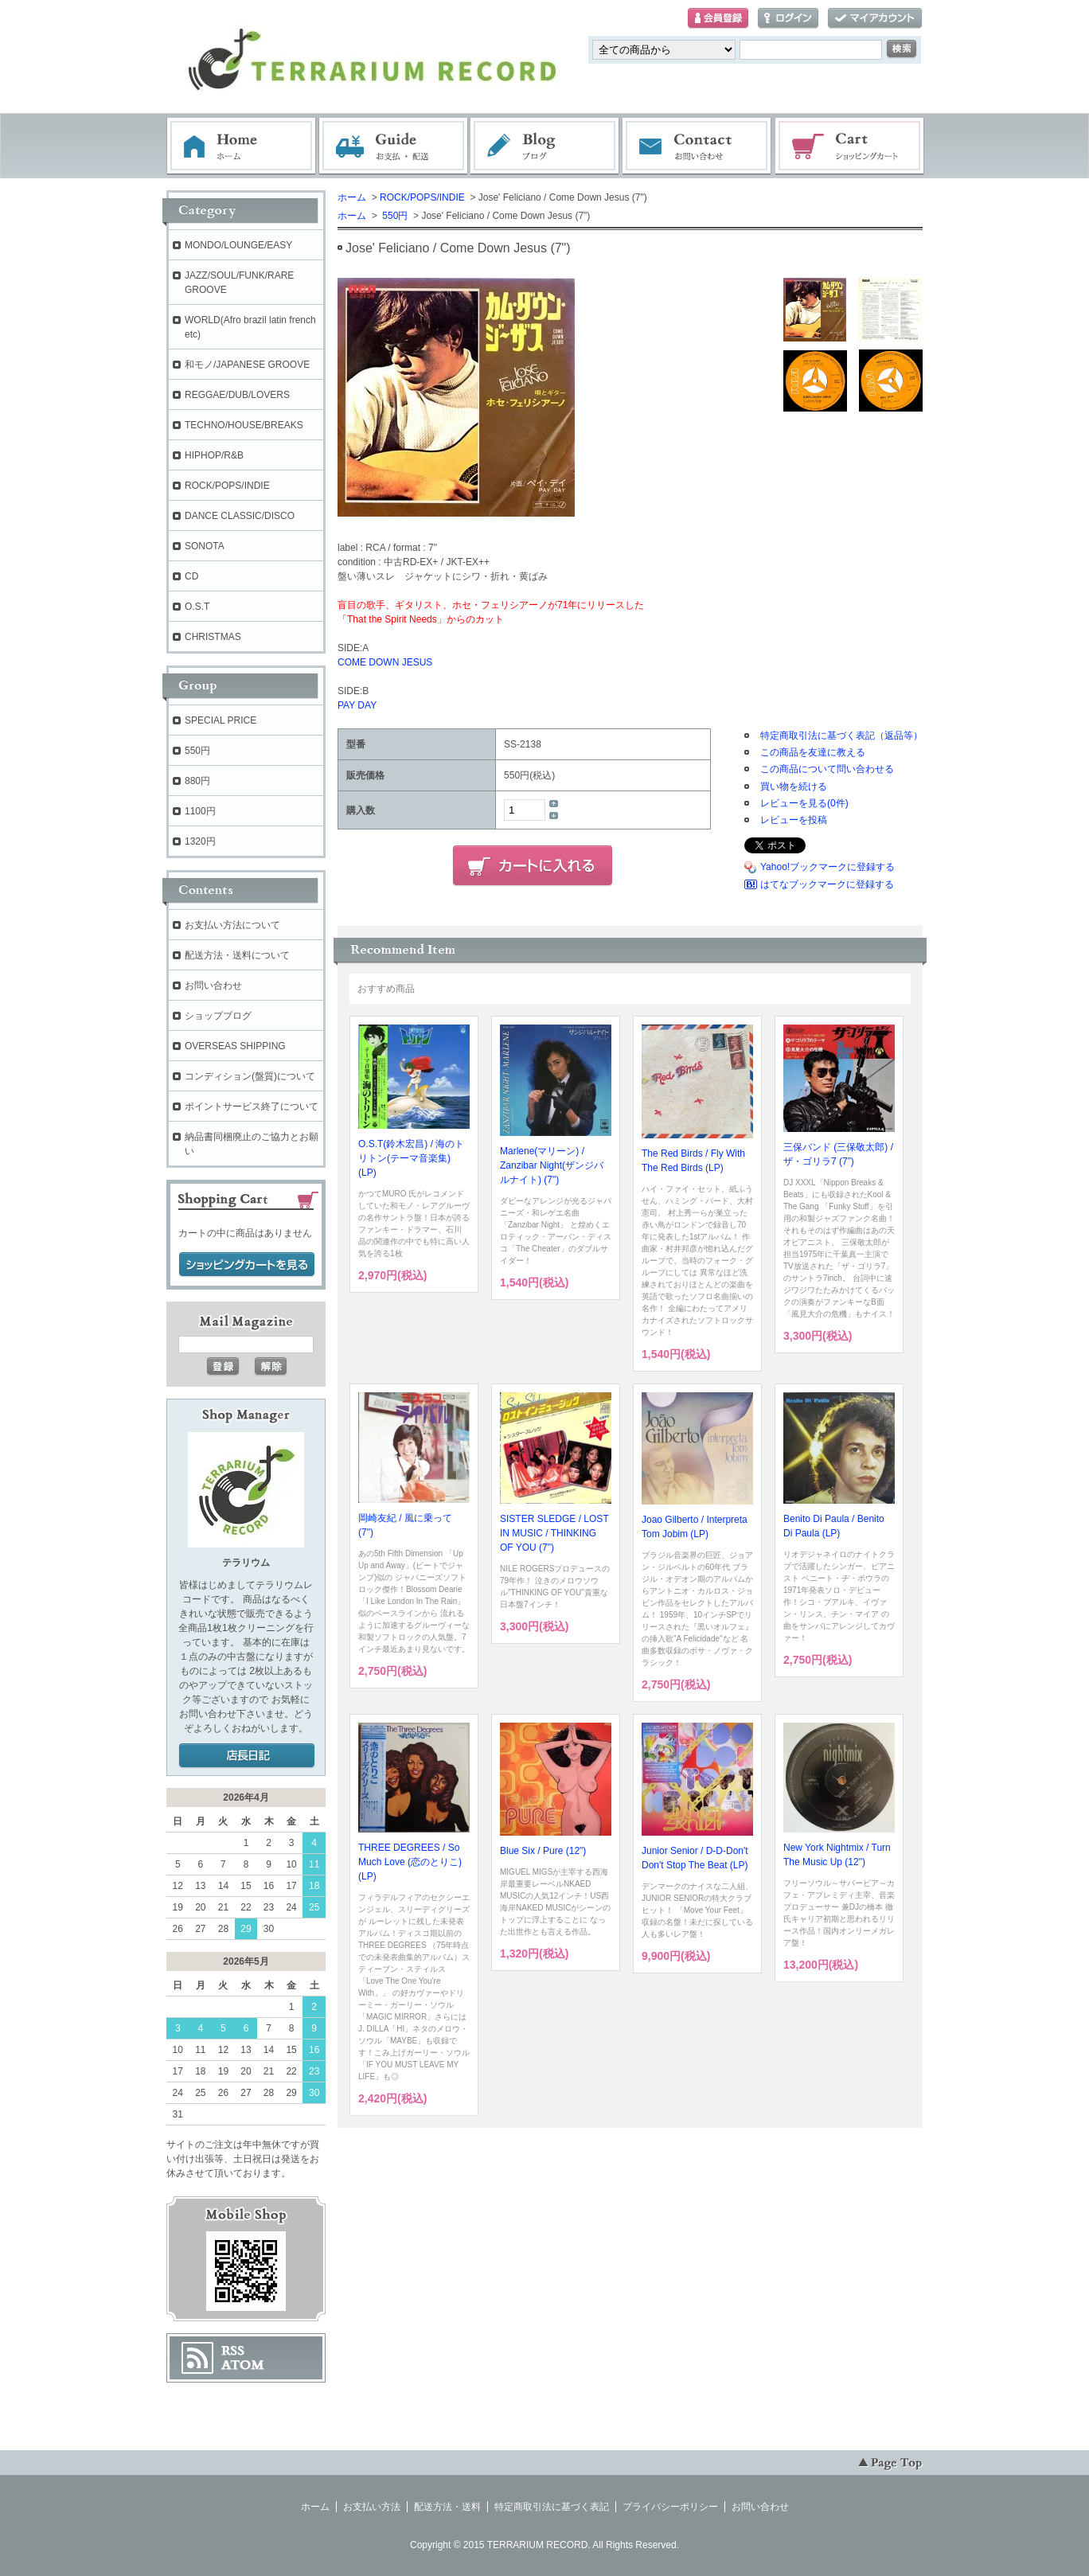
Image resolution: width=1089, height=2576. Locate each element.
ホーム (241, 146)
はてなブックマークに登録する (827, 884)
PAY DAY (357, 705)
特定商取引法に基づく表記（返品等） (841, 735)
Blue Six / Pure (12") (543, 1850)
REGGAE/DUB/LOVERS (237, 394)
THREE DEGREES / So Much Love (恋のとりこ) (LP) (410, 1862)
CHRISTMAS (213, 636)
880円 (197, 780)
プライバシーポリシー (670, 2506)
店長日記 (246, 1756)
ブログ (545, 146)
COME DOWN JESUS (385, 662)
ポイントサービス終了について (251, 1106)
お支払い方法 (371, 2506)
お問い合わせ (697, 146)
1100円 (200, 811)
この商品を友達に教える (812, 752)
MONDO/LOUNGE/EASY (238, 245)
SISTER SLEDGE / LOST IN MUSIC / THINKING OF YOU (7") (554, 1533)
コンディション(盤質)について (250, 1076)
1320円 (200, 841)
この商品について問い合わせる (827, 769)
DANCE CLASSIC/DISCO (240, 515)
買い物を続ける (793, 786)
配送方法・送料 (447, 2506)
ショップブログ (218, 1015)
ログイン (788, 18)
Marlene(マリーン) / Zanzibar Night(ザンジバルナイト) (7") (551, 1165)
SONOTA (204, 546)
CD (191, 576)
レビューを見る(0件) (804, 803)
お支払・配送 (393, 146)
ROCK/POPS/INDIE (422, 197)
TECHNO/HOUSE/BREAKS (244, 425)
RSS (232, 2350)
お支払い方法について (232, 925)
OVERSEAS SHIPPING (235, 1046)
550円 (394, 215)
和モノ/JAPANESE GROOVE (247, 364)
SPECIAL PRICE (220, 720)
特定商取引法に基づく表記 (551, 2506)
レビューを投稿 (793, 819)
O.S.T (197, 606)
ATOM (242, 2365)
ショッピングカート (850, 146)
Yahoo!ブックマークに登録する (827, 866)
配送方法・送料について (237, 955)
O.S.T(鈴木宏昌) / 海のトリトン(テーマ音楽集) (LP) (411, 1158)
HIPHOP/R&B (214, 455)
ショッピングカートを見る (246, 1265)
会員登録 (718, 18)
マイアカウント (875, 18)
